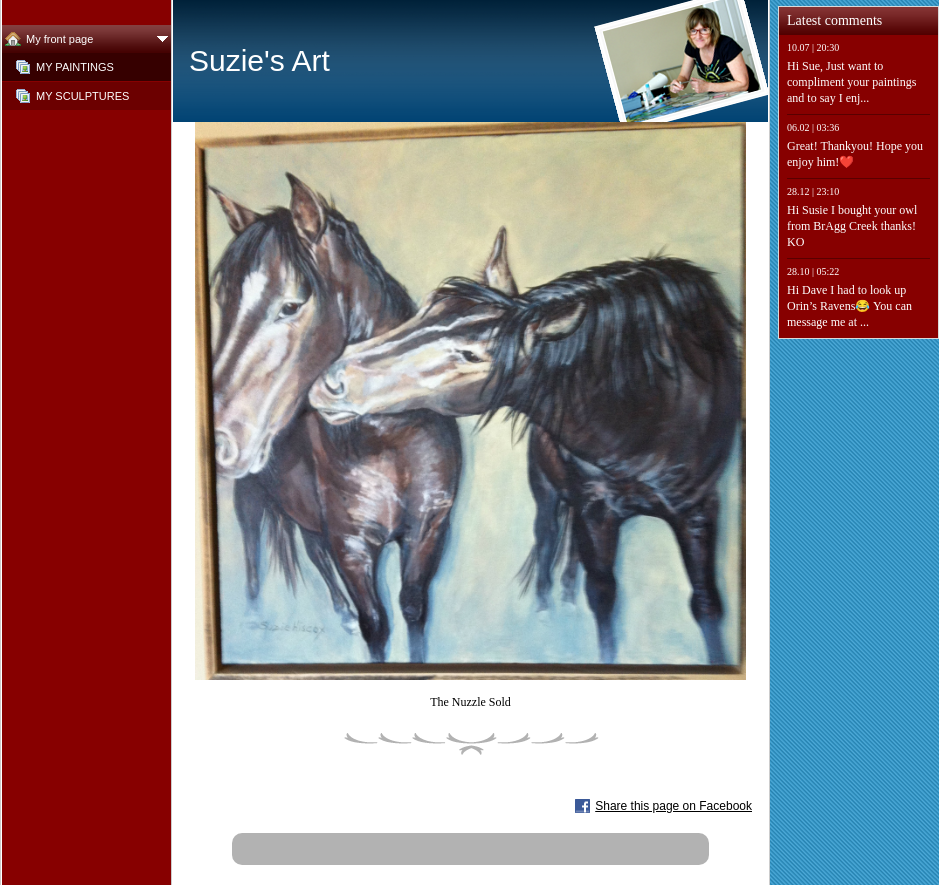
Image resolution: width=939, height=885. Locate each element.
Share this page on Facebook (673, 806)
